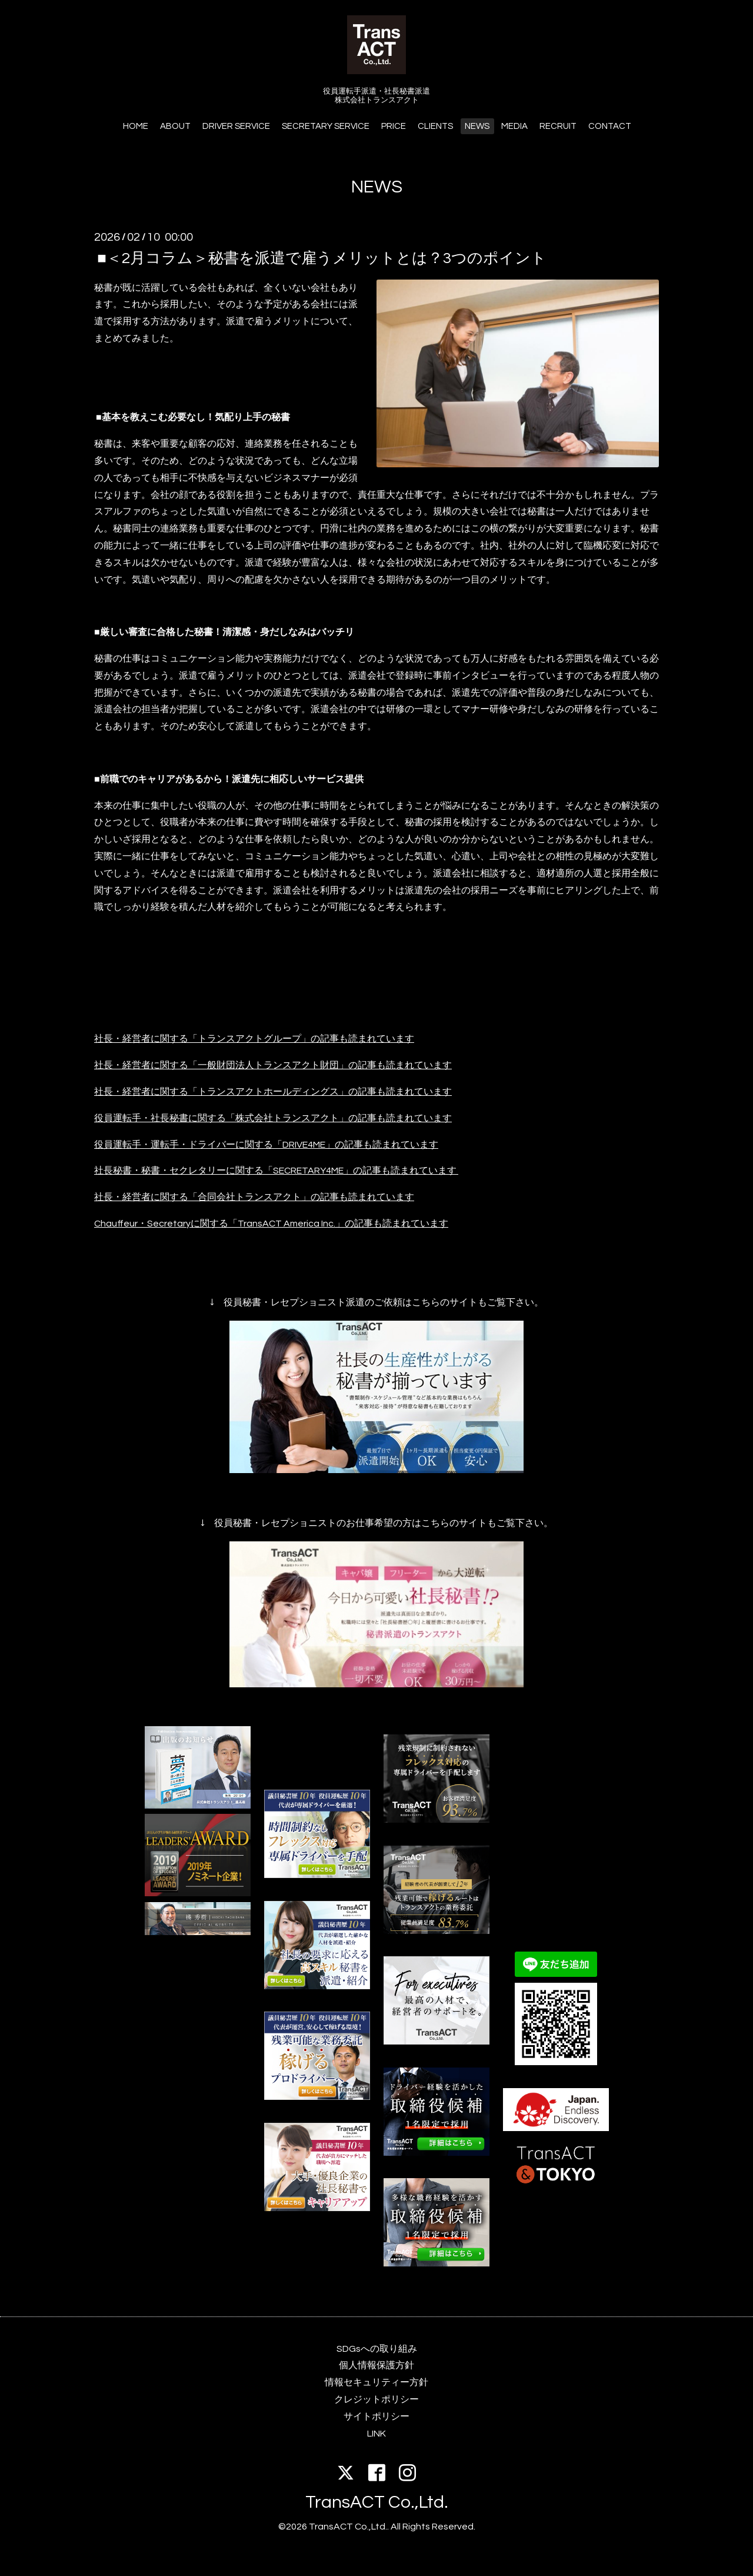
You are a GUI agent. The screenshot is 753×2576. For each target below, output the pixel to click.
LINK (376, 2433)
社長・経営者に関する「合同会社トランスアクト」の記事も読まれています (254, 1197)
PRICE (393, 126)
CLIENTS (435, 126)
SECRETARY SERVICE (325, 126)
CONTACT (609, 126)
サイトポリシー (376, 2416)
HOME (135, 126)
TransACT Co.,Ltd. (376, 2502)
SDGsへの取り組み (376, 2349)
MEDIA (514, 126)
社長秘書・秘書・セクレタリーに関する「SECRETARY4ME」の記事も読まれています (275, 1170)
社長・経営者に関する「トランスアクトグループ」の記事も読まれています (254, 1038)
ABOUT (175, 126)
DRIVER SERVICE (236, 126)
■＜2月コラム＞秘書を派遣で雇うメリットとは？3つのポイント (322, 257)
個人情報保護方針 (376, 2365)
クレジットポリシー (376, 2399)
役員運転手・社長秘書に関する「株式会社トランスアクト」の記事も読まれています (273, 1118)
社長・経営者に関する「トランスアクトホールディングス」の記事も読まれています (273, 1091)
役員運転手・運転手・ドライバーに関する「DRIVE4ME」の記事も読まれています (266, 1144)
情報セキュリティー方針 (376, 2382)
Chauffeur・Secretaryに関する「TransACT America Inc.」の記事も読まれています (271, 1223)
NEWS (477, 126)
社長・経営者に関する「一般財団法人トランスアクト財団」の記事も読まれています (273, 1065)
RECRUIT (558, 126)
